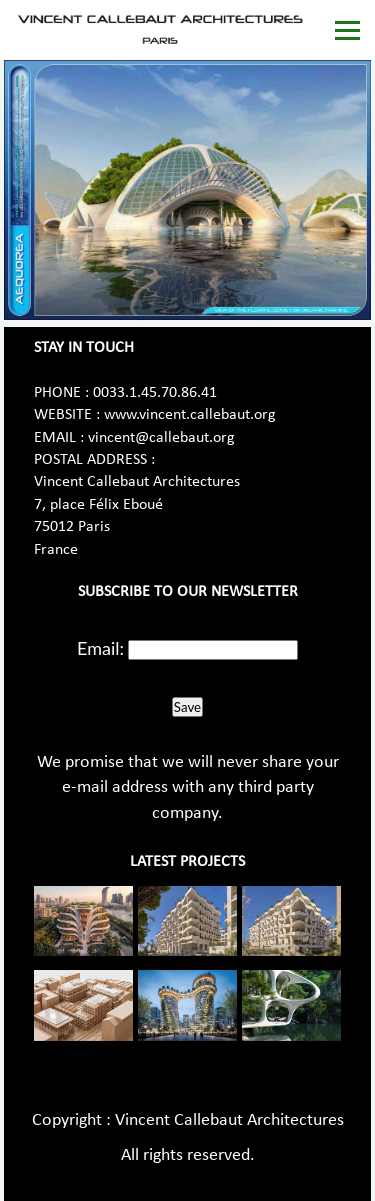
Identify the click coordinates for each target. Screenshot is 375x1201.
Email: (100, 648)
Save (187, 707)
